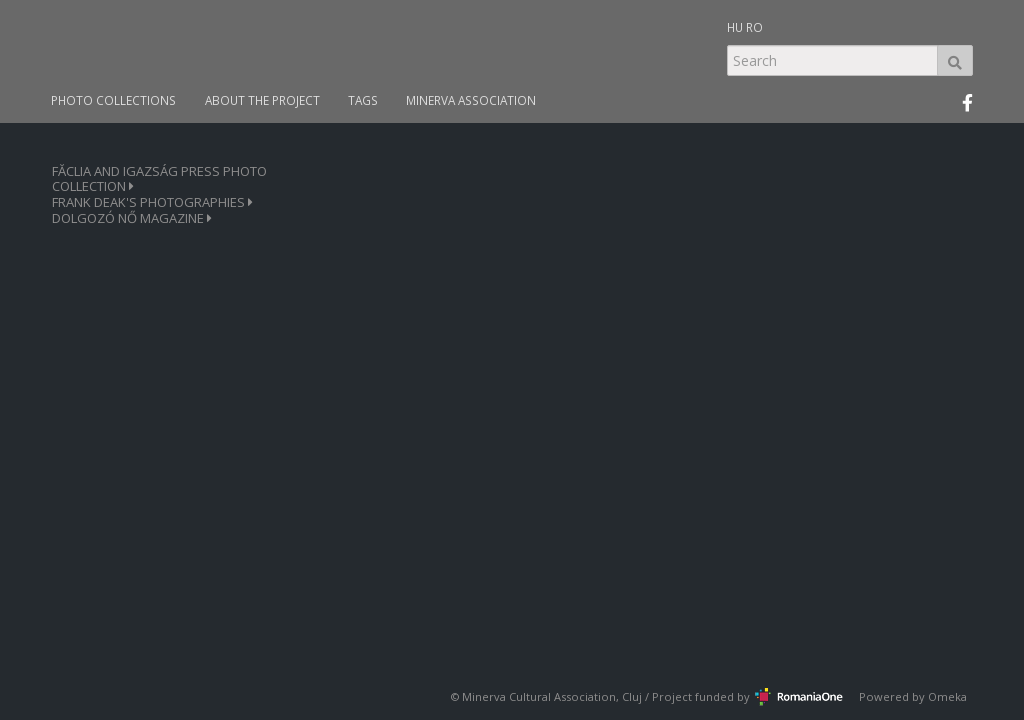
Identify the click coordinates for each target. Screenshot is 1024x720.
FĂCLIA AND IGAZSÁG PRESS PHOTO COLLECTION (159, 179)
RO (754, 27)
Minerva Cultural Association (539, 696)
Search (955, 60)
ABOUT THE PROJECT (262, 100)
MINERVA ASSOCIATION (471, 100)
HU (735, 27)
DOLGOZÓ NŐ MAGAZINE (132, 218)
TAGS (363, 100)
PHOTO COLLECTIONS (113, 100)
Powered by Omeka (913, 696)
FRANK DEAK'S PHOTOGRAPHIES (152, 202)
